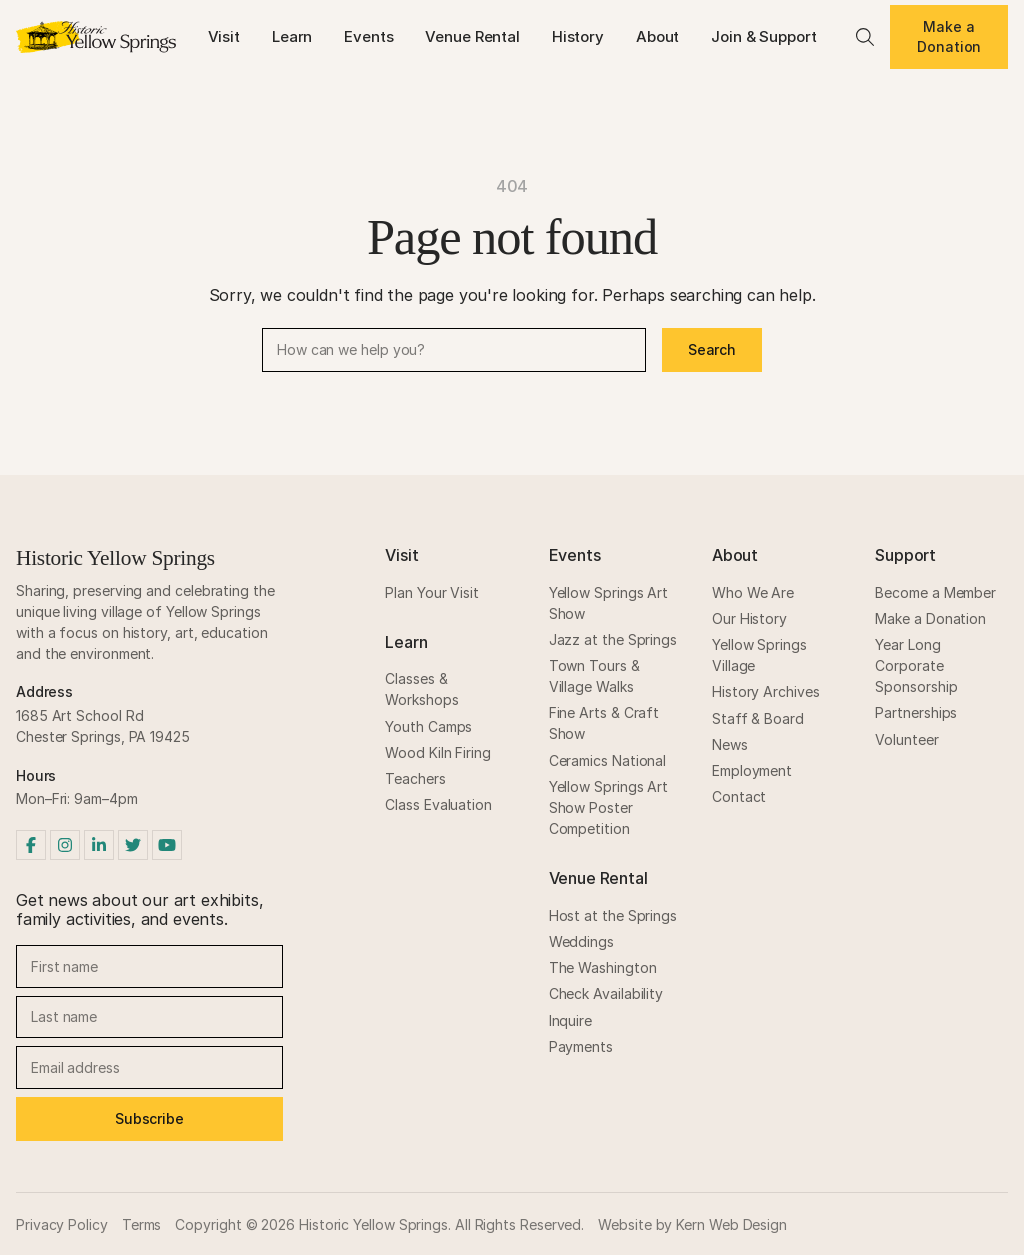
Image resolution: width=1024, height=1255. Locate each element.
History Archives (766, 691)
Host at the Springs (613, 915)
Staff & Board (758, 718)
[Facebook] (31, 845)
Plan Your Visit (432, 592)
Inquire (570, 1020)
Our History (749, 618)
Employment (752, 770)
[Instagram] (65, 845)
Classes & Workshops (421, 689)
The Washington (603, 967)
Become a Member (935, 592)
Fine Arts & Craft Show (604, 723)
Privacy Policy (62, 1224)
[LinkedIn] (99, 845)
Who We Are (753, 592)
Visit (224, 36)
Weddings (581, 941)
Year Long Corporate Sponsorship (916, 665)
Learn (292, 36)
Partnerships (916, 712)
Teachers (415, 778)
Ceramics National (608, 760)
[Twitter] (133, 845)
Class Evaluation (438, 804)
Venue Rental (472, 36)
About (657, 36)
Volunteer (906, 739)
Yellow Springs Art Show (609, 603)
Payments (581, 1046)
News (730, 744)
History (578, 36)
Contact (739, 796)
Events (368, 36)
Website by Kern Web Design (692, 1224)
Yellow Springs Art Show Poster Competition (609, 807)
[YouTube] (167, 845)
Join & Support (763, 36)
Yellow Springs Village (759, 655)
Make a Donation (949, 36)
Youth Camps (428, 726)
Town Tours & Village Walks (594, 676)
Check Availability (606, 993)
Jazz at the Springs (613, 639)
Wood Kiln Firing (438, 752)
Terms (142, 1224)
